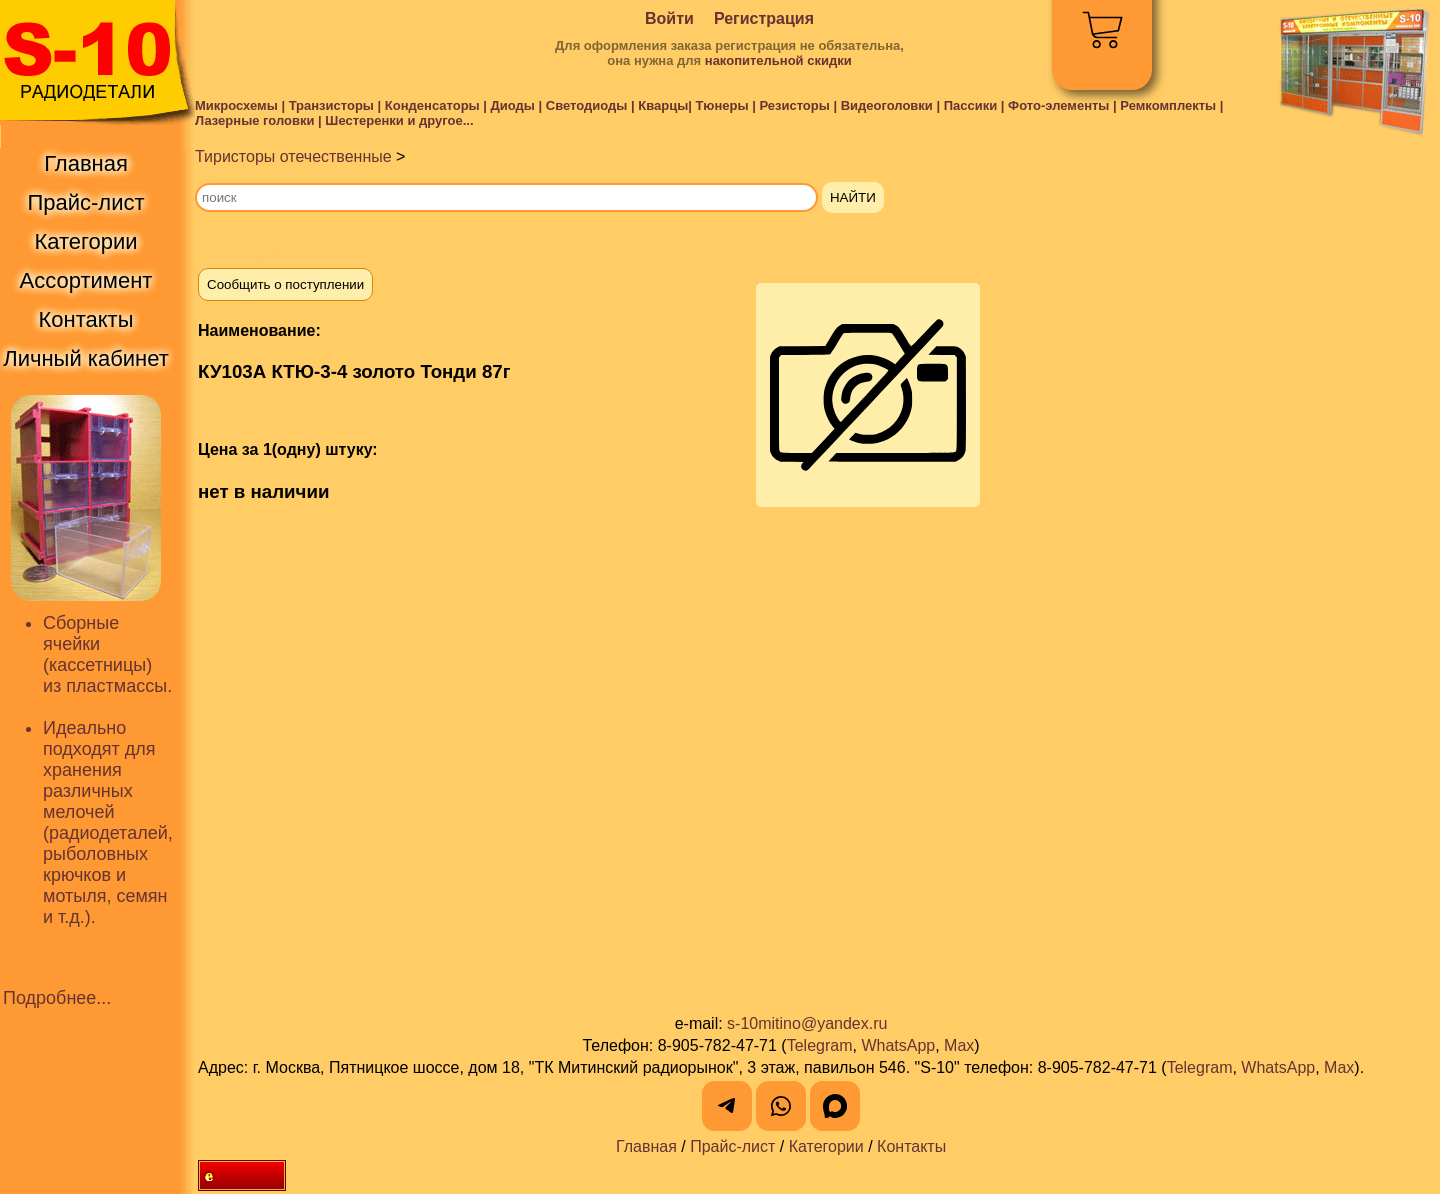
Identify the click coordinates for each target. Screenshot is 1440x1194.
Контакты (911, 1146)
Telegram (820, 1045)
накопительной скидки (778, 60)
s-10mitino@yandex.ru (807, 1023)
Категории (826, 1146)
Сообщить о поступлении (285, 284)
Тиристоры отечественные (293, 156)
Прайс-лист (732, 1146)
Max (959, 1045)
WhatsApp (898, 1045)
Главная (646, 1146)
